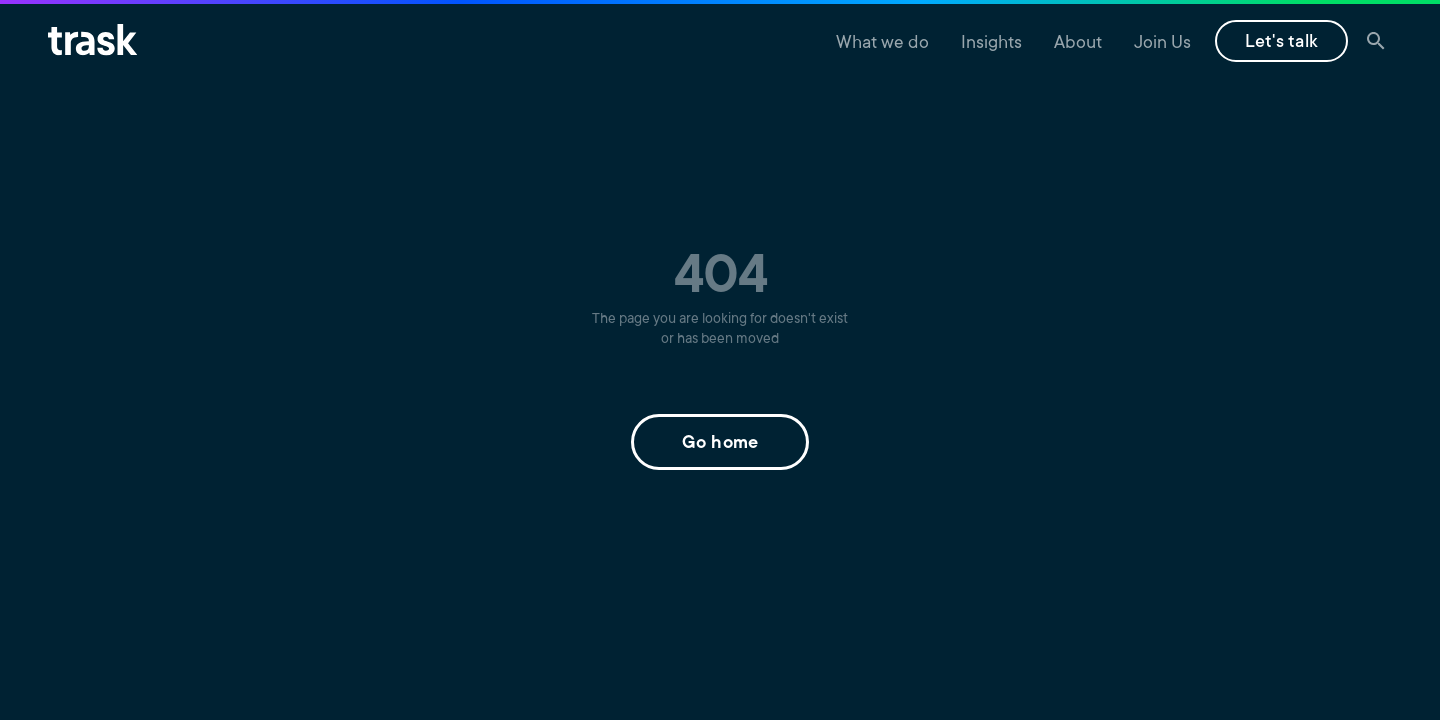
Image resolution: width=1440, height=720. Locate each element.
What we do (882, 44)
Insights (991, 44)
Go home (720, 444)
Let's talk (1282, 43)
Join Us (1162, 44)
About (1078, 44)
